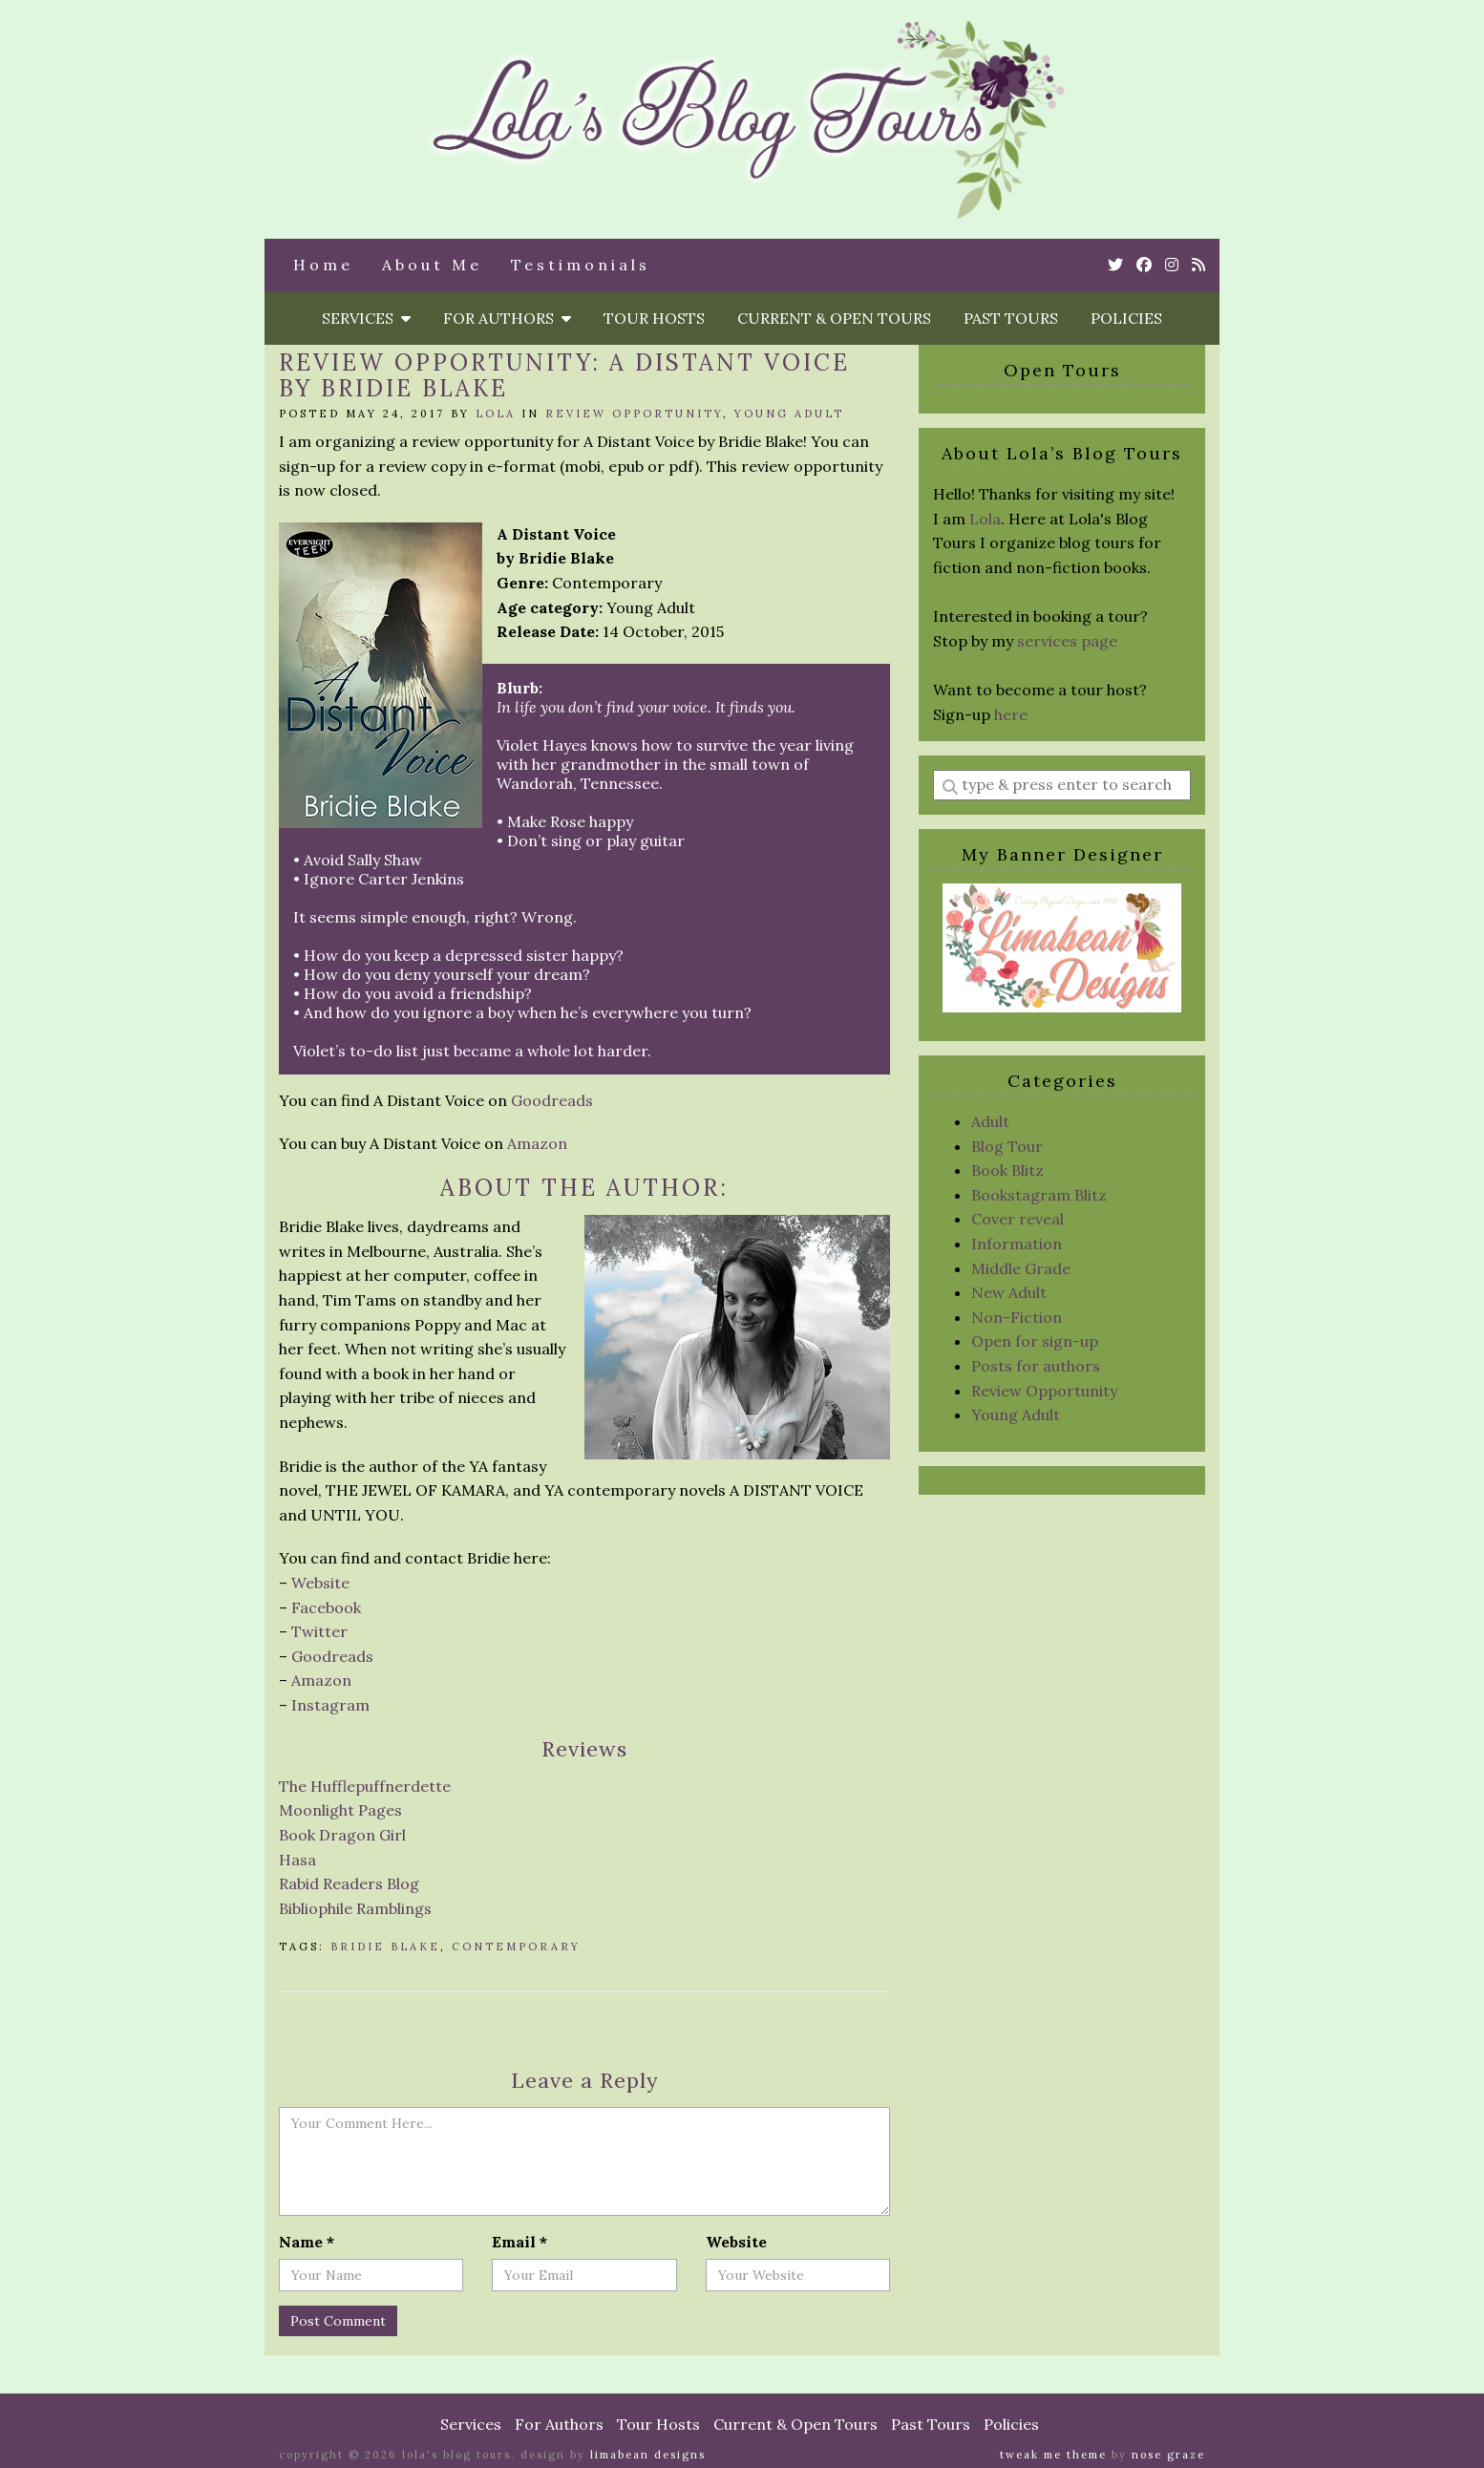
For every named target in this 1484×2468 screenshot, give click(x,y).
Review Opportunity (634, 413)
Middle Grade (1021, 1268)
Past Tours (1011, 318)
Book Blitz (1007, 1170)
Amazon (537, 1143)
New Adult (1009, 1292)
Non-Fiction (1016, 1317)
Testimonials (580, 264)
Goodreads (552, 1100)
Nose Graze (1168, 2454)
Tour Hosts (654, 318)
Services (366, 318)
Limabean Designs (648, 2454)
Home (323, 264)
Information (1016, 1243)
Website (320, 1582)
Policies (1126, 318)
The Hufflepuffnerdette (365, 1786)
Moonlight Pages (340, 1809)
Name (306, 2241)
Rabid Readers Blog (349, 1883)
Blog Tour (1007, 1146)
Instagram (330, 1704)
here (1011, 714)
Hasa (297, 1859)
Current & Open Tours (834, 318)
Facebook (326, 1607)
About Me (432, 264)
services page (1067, 640)
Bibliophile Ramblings (355, 1908)
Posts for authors (1035, 1365)
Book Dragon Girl (342, 1834)
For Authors (507, 318)
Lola (496, 413)
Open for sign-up (1034, 1341)
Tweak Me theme (1053, 2454)
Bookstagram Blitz (1039, 1194)
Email (519, 2241)
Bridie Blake (385, 1946)
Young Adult (789, 413)
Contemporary (516, 1946)
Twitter (319, 1631)
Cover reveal (1017, 1218)
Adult (990, 1121)
